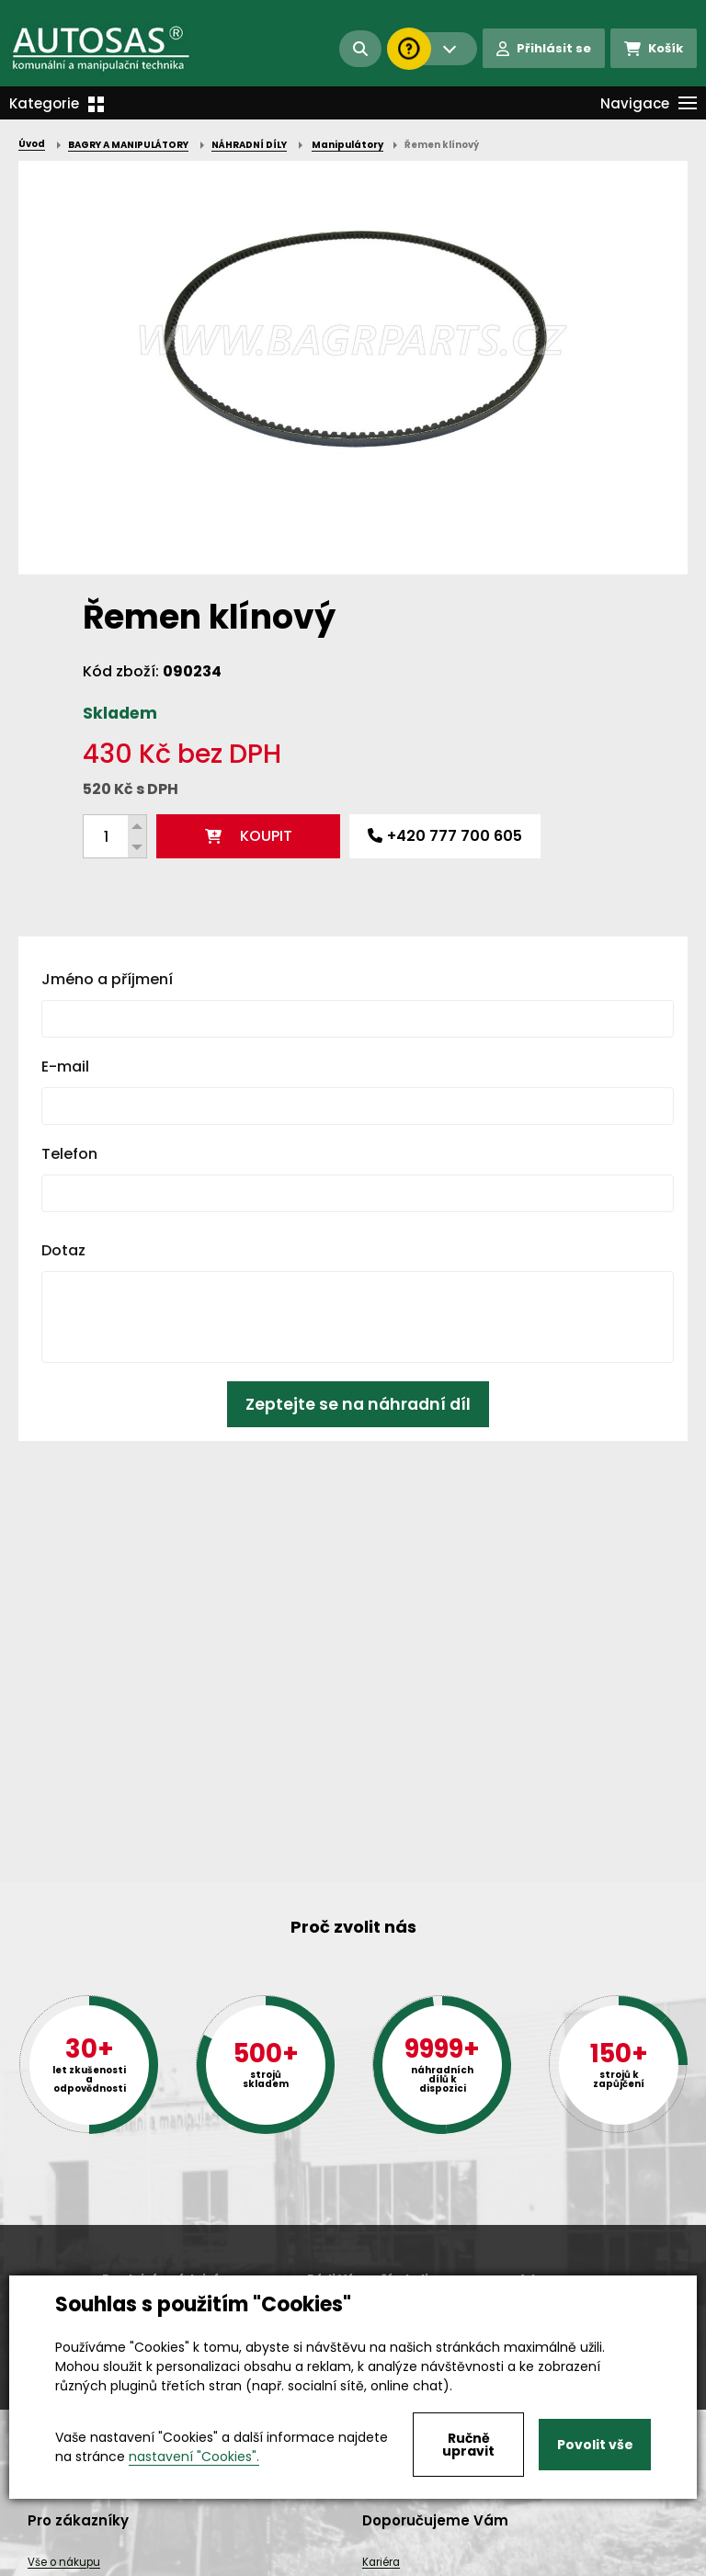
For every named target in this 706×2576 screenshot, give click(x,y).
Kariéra (381, 2562)
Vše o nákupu (64, 2562)
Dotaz (63, 1250)
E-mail (65, 1066)
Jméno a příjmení (107, 979)
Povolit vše (595, 2444)
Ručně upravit (468, 2444)
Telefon (69, 1153)
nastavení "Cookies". (194, 2456)
